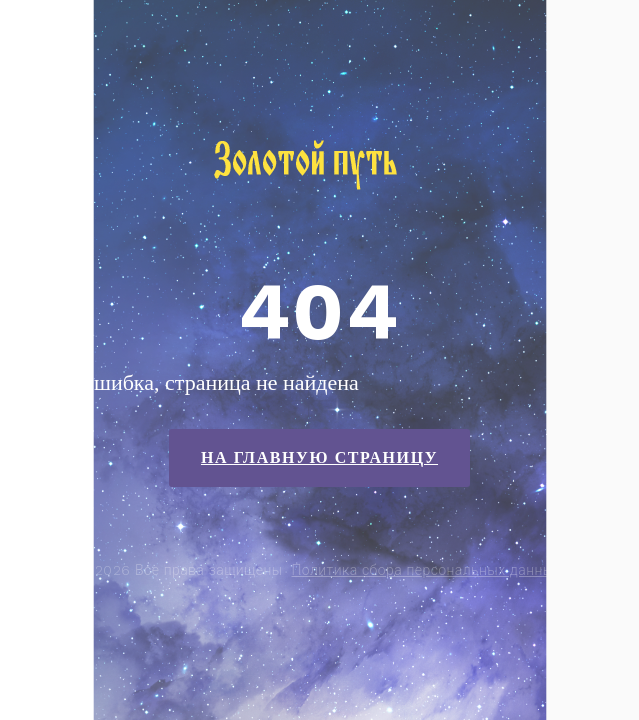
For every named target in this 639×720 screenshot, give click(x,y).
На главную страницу (319, 457)
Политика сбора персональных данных (426, 570)
